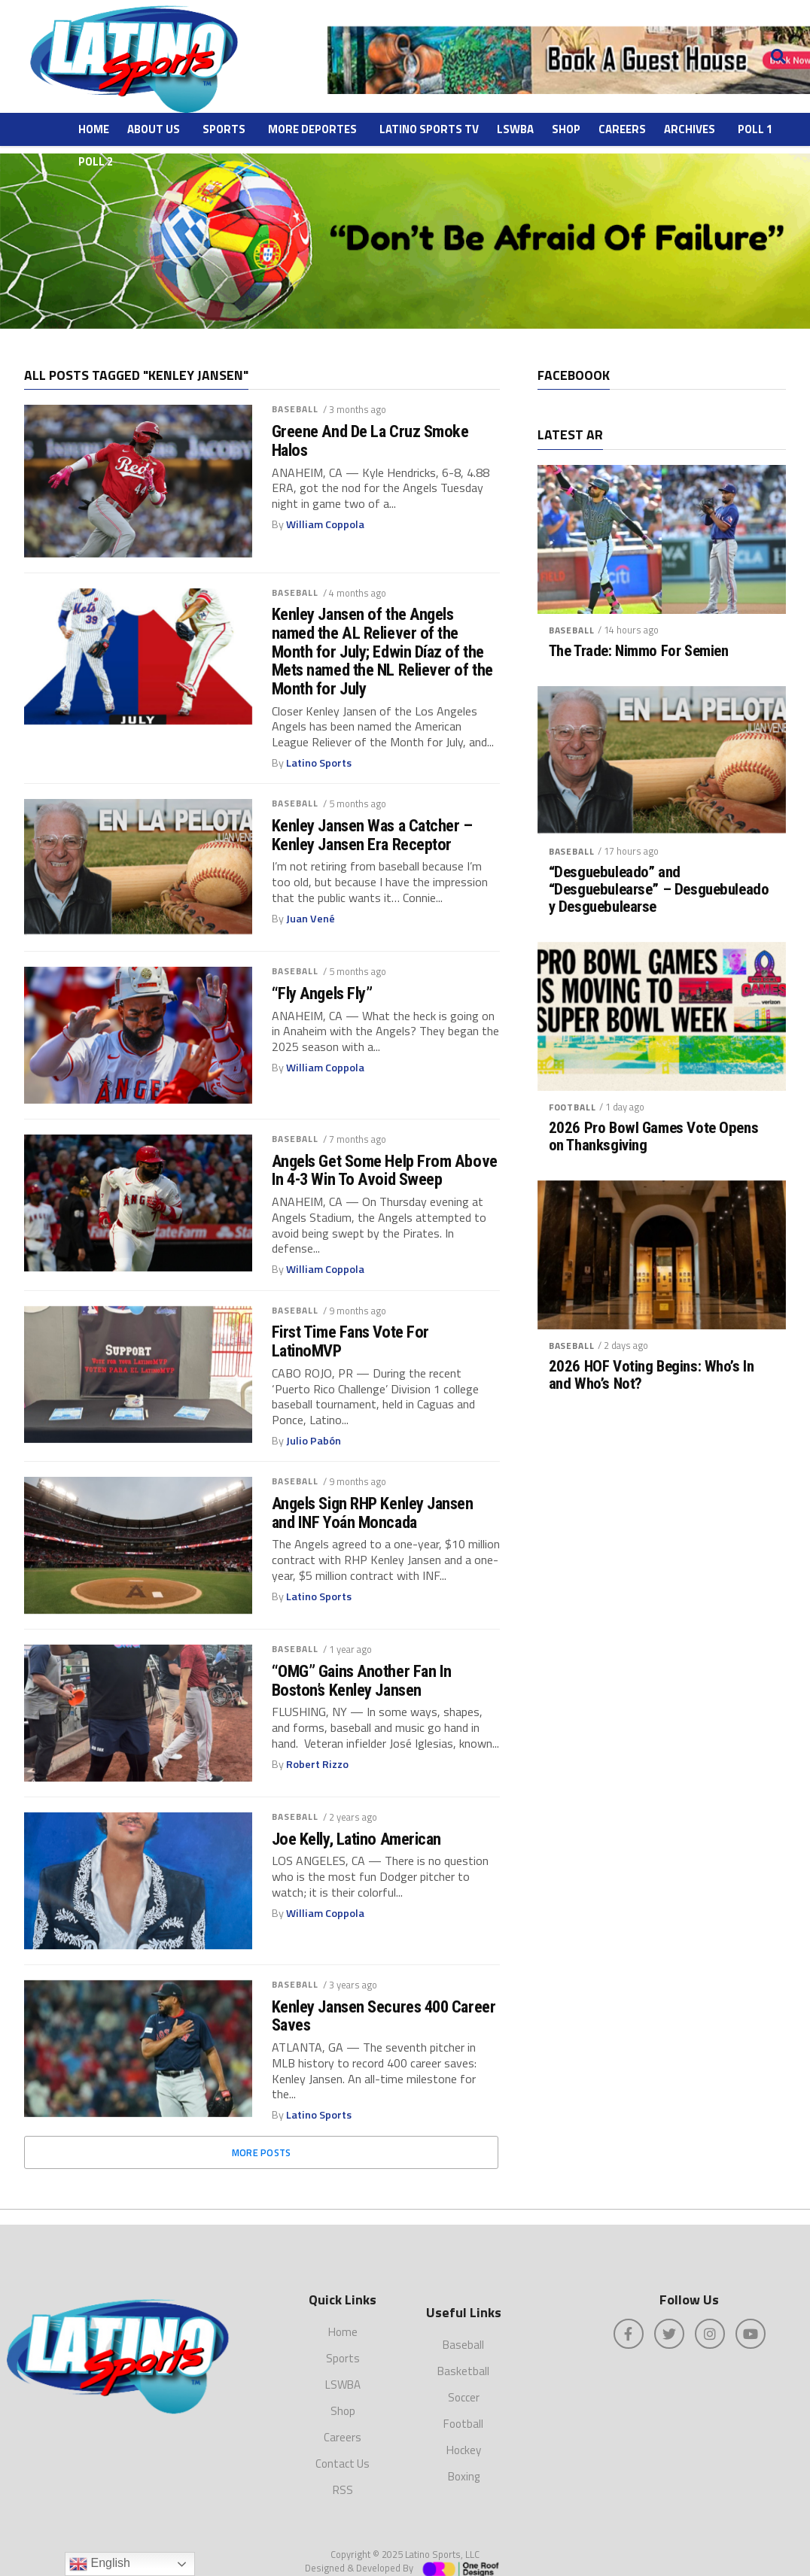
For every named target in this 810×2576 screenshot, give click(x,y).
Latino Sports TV (429, 129)
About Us (153, 129)
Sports (223, 129)
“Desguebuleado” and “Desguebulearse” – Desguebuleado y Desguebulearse (659, 890)
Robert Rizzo (317, 1764)
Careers (622, 129)
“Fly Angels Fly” (322, 993)
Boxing (464, 2459)
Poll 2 (95, 161)
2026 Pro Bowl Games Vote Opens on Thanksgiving (654, 1136)
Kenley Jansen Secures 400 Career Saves (384, 2015)
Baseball (295, 409)
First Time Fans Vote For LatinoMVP (350, 1341)
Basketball (463, 2354)
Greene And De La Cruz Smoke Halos (370, 440)
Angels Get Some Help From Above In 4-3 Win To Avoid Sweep (385, 1170)
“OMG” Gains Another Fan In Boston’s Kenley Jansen (362, 1680)
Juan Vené (310, 918)
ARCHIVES (689, 129)
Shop (566, 129)
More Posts (261, 2152)
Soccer (464, 2380)
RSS (343, 2472)
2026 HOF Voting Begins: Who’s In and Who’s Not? (651, 1375)
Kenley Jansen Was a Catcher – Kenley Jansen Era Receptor (372, 834)
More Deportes (312, 129)
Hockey (463, 2433)
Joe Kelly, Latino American (356, 1839)
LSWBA (515, 129)
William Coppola (325, 524)
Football (572, 1107)
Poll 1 (755, 129)
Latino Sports (319, 763)
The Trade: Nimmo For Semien (639, 651)
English (99, 2564)
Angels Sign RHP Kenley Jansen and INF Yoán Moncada (373, 1512)
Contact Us (342, 2446)
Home (93, 129)
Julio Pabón (313, 1440)
